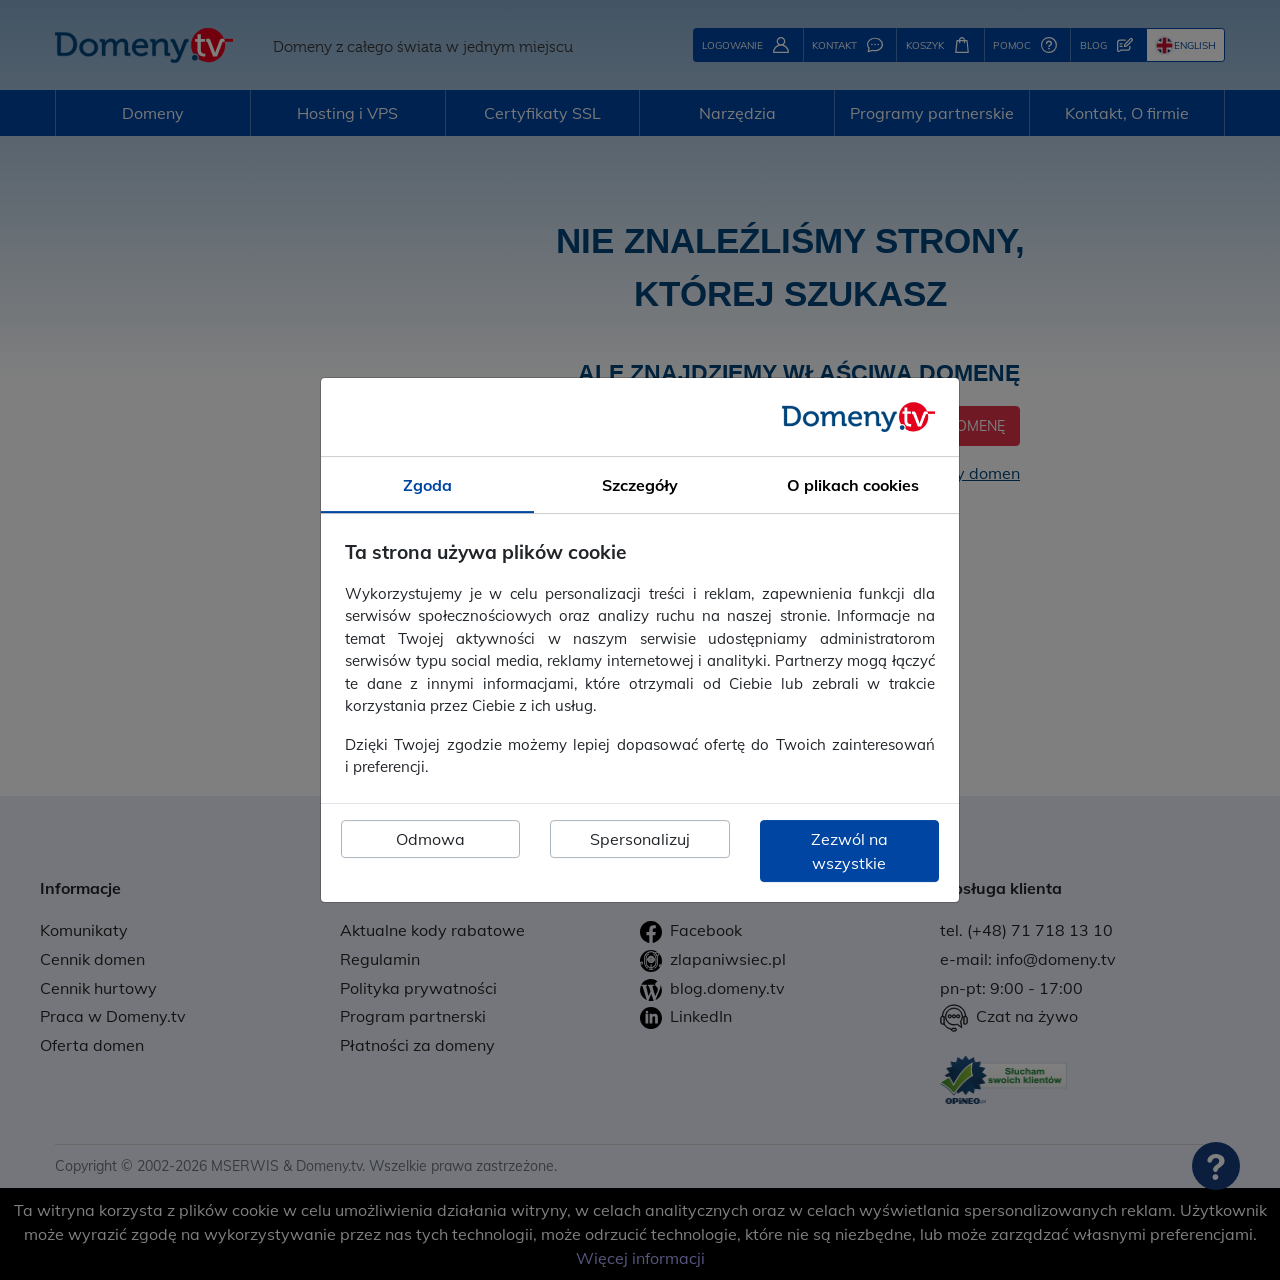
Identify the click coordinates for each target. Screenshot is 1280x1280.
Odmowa (430, 839)
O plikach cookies (853, 485)
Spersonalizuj (640, 839)
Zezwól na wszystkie (849, 851)
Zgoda (427, 485)
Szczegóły (640, 485)
